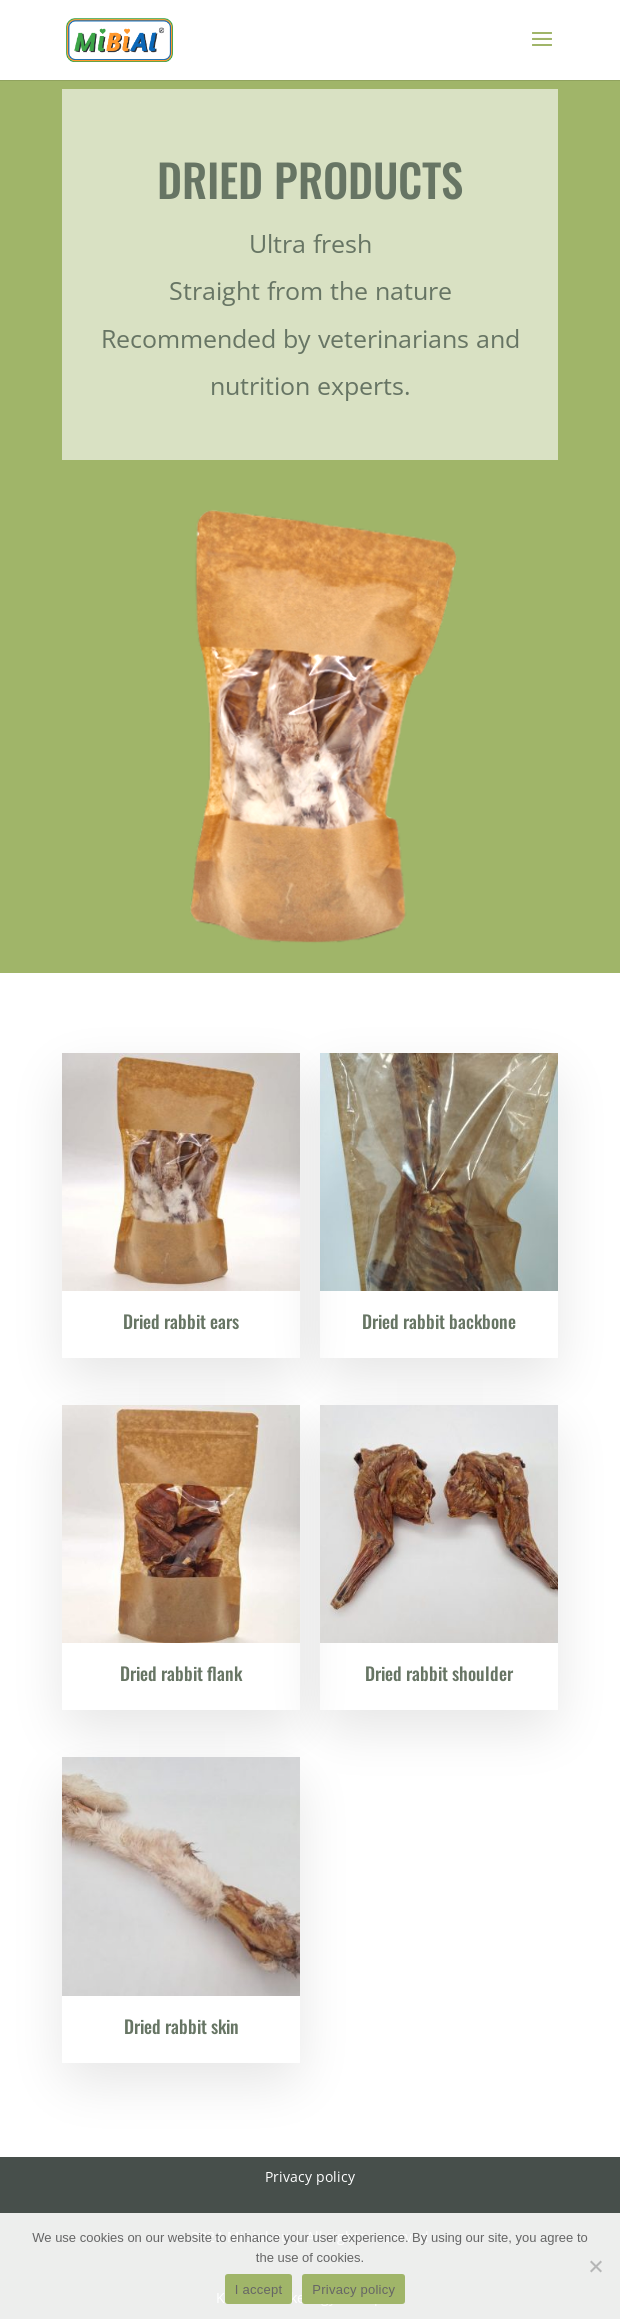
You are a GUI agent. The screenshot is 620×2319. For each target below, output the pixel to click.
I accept (259, 2289)
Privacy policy (353, 2289)
